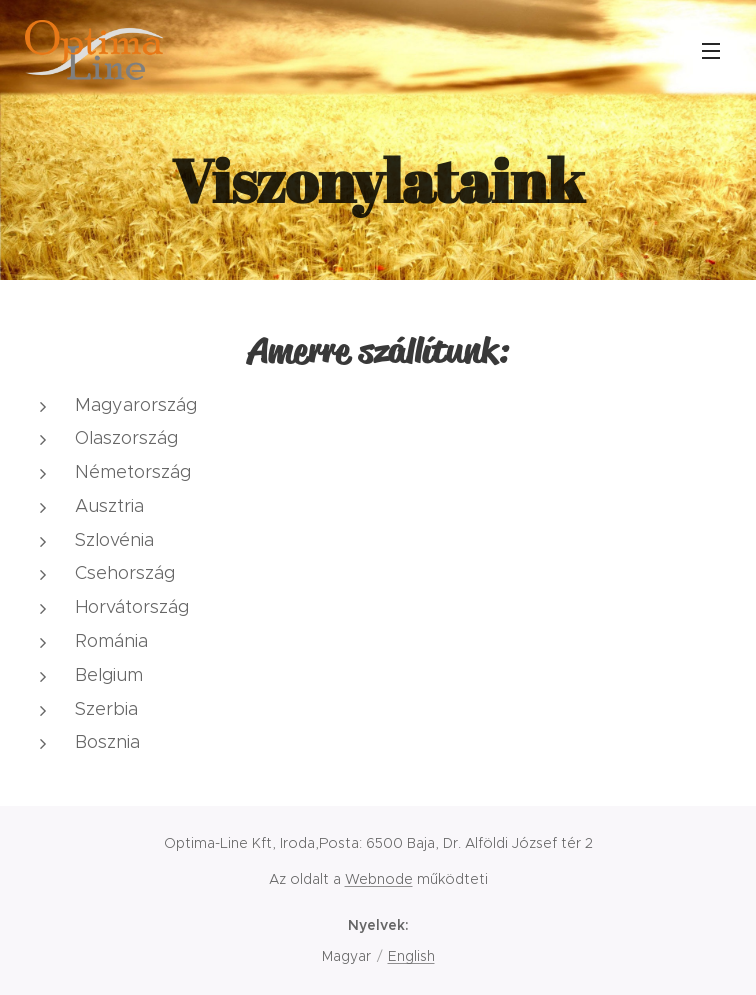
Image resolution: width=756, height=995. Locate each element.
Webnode (379, 879)
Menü (711, 51)
